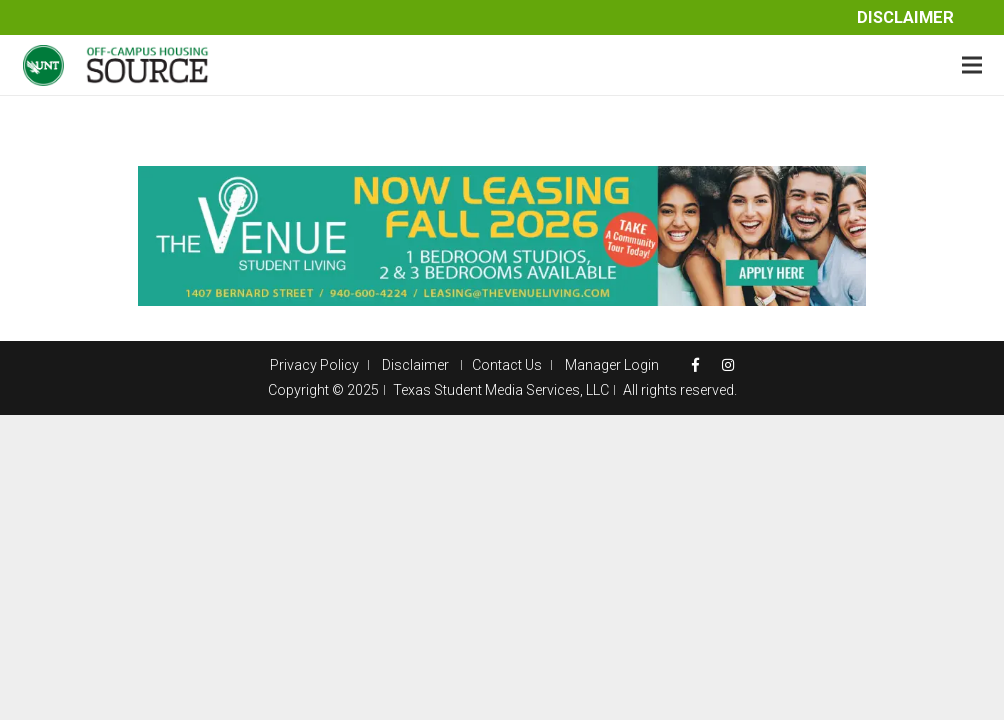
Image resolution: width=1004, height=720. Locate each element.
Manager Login (612, 365)
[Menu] (972, 65)
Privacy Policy (314, 365)
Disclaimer (905, 17)
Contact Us (507, 365)
